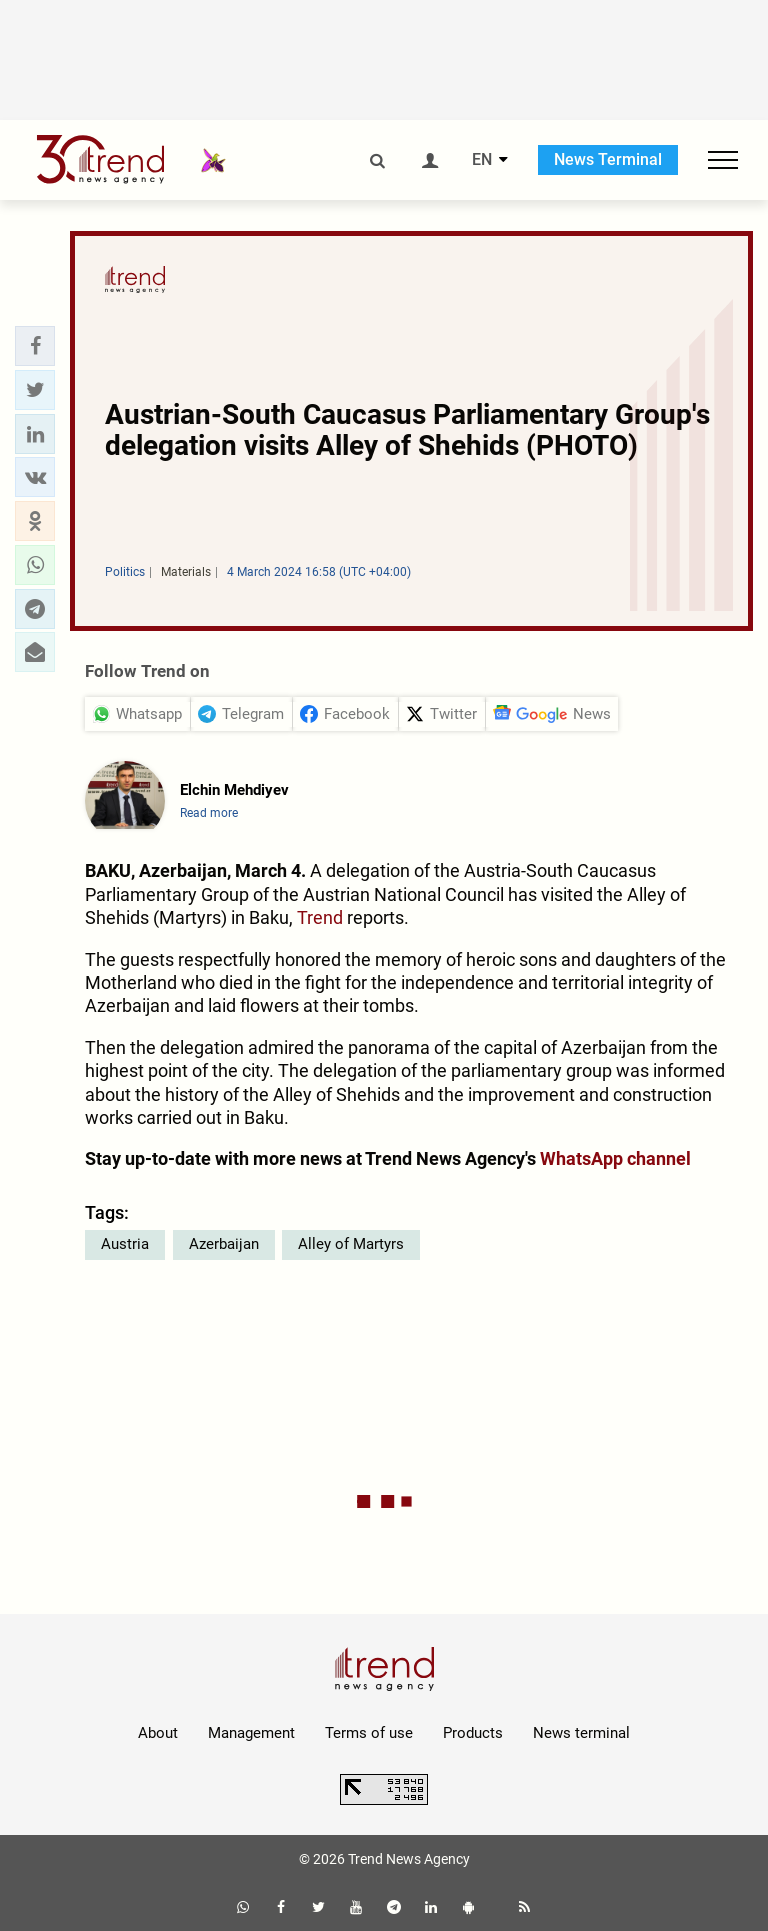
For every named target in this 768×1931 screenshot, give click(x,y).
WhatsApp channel (615, 1158)
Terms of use (369, 1733)
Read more (209, 813)
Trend (320, 917)
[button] (35, 346)
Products (473, 1733)
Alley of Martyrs (351, 1244)
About (158, 1733)
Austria (125, 1244)
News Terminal (608, 159)
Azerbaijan (224, 1244)
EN (482, 160)
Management (251, 1733)
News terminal (581, 1733)
